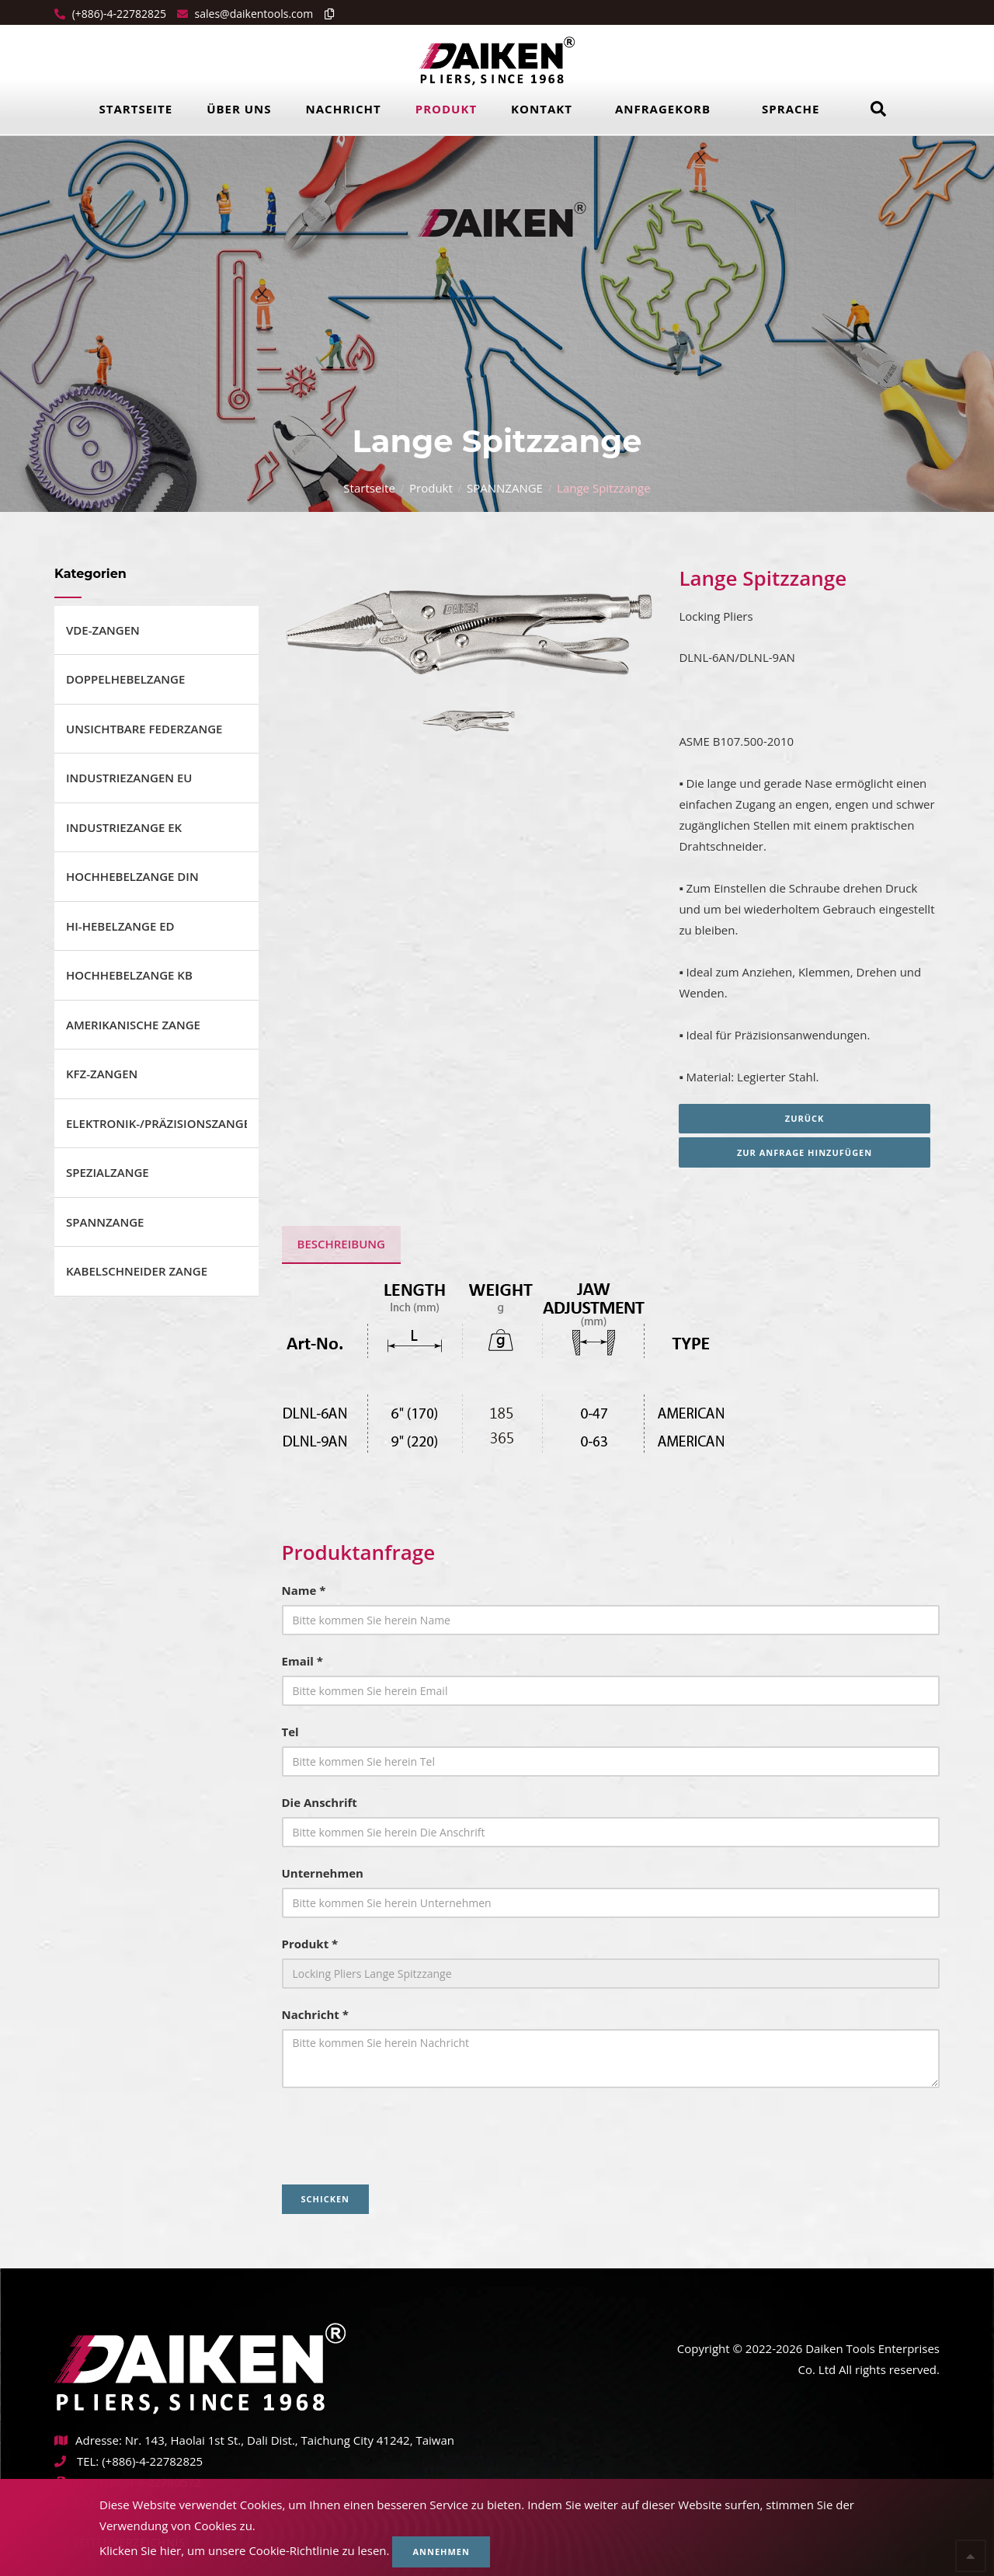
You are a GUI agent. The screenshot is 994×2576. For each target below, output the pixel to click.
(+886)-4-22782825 (117, 13)
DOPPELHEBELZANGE (125, 679)
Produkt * (310, 1943)
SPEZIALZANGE (107, 1172)
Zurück (809, 1118)
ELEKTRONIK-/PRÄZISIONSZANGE (156, 1123)
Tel (290, 1731)
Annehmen (441, 2551)
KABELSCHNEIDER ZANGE (136, 1271)
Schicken (325, 2199)
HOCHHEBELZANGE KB (129, 975)
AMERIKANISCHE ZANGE (133, 1024)
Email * (302, 1661)
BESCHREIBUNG (341, 1243)
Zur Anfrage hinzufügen (809, 1152)
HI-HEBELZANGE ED (120, 926)
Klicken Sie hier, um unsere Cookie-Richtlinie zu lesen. (244, 2550)
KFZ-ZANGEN (101, 1073)
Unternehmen (322, 1873)
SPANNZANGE (505, 488)
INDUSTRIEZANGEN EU (129, 777)
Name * (304, 1590)
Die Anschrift (319, 1802)
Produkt (446, 109)
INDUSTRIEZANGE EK (124, 827)
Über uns (239, 109)
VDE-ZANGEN (103, 630)
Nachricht (343, 109)
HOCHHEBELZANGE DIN (132, 876)
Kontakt (541, 109)
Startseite (136, 109)
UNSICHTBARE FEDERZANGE (144, 728)
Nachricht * (315, 2014)
